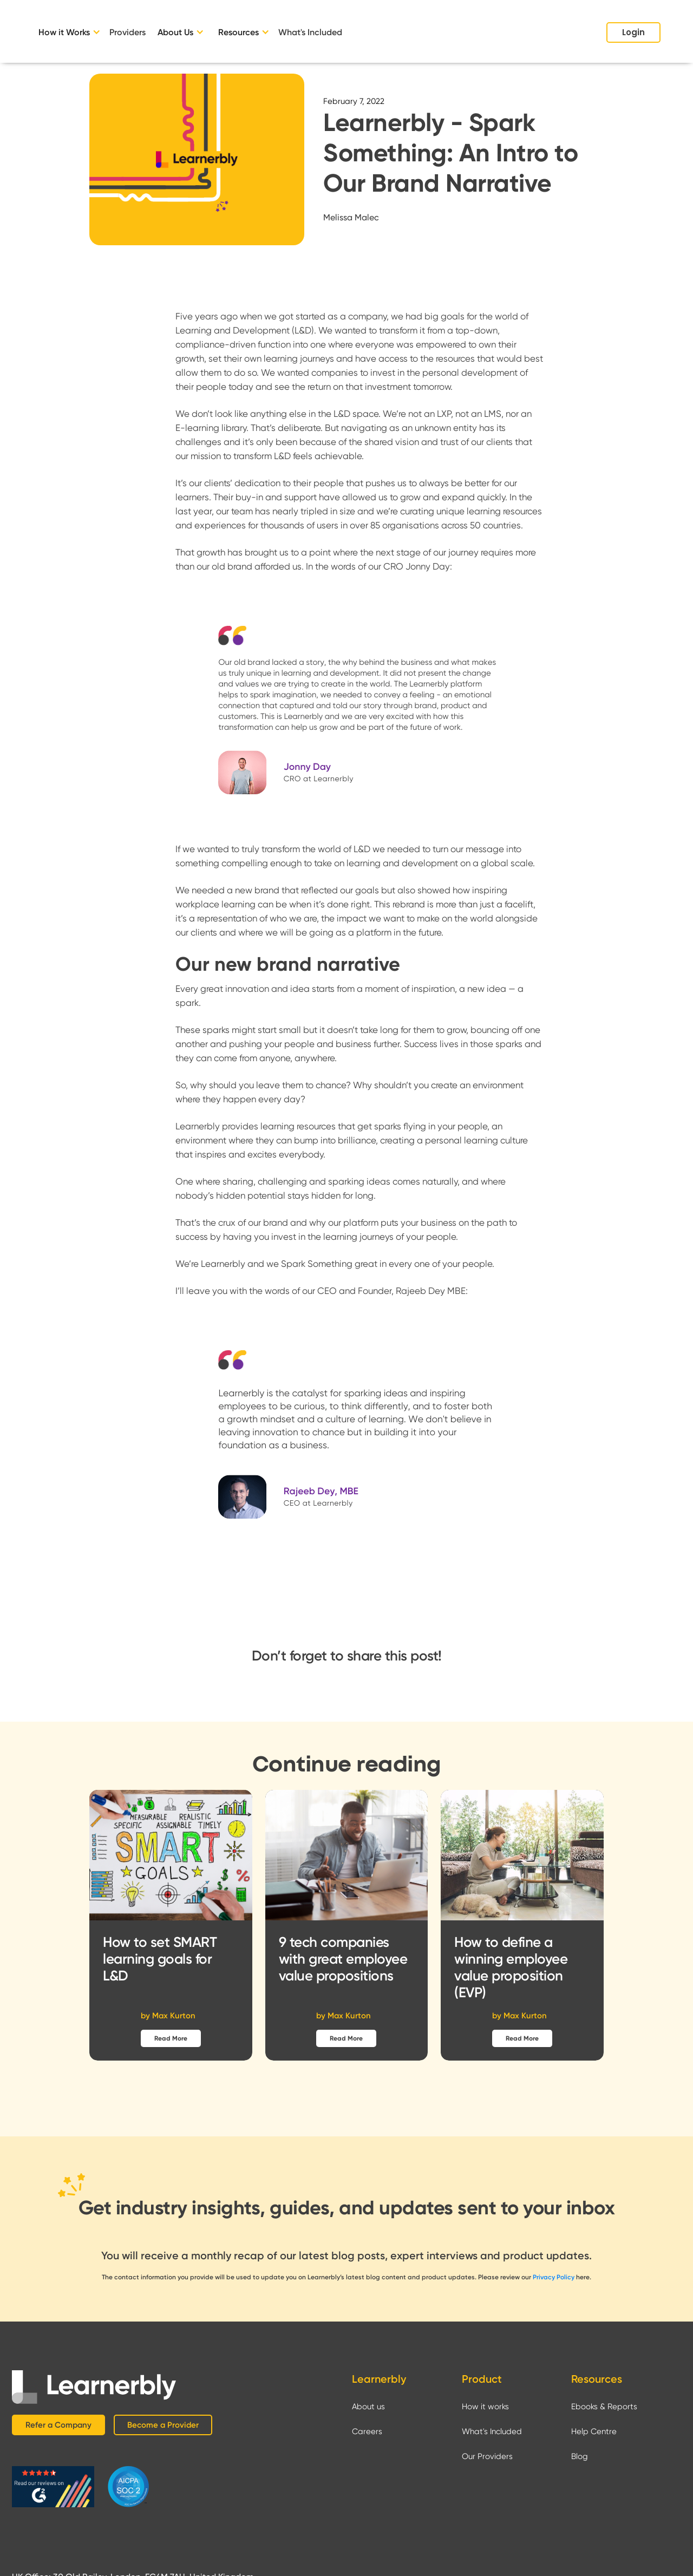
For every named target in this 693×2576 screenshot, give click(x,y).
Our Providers (487, 2456)
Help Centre (594, 2431)
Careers (367, 2431)
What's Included (310, 32)
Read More (170, 2038)
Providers (127, 32)
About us (368, 2406)
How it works (485, 2406)
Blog (579, 2456)
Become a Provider (163, 2425)
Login (633, 32)
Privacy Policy (553, 2277)
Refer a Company (58, 2425)
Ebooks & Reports (604, 2406)
